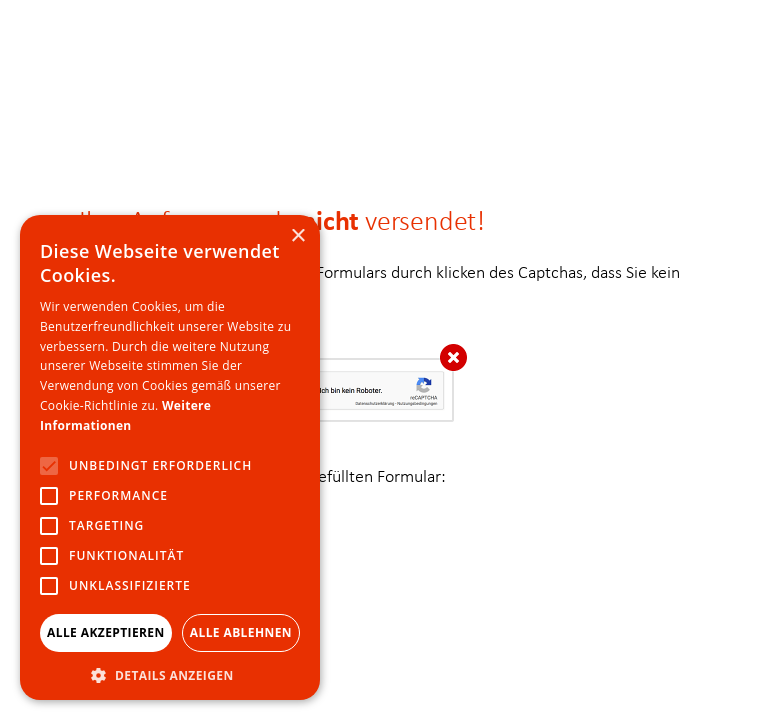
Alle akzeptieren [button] (106, 632)
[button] (170, 672)
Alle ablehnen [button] (241, 632)
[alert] (170, 457)
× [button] (297, 236)
